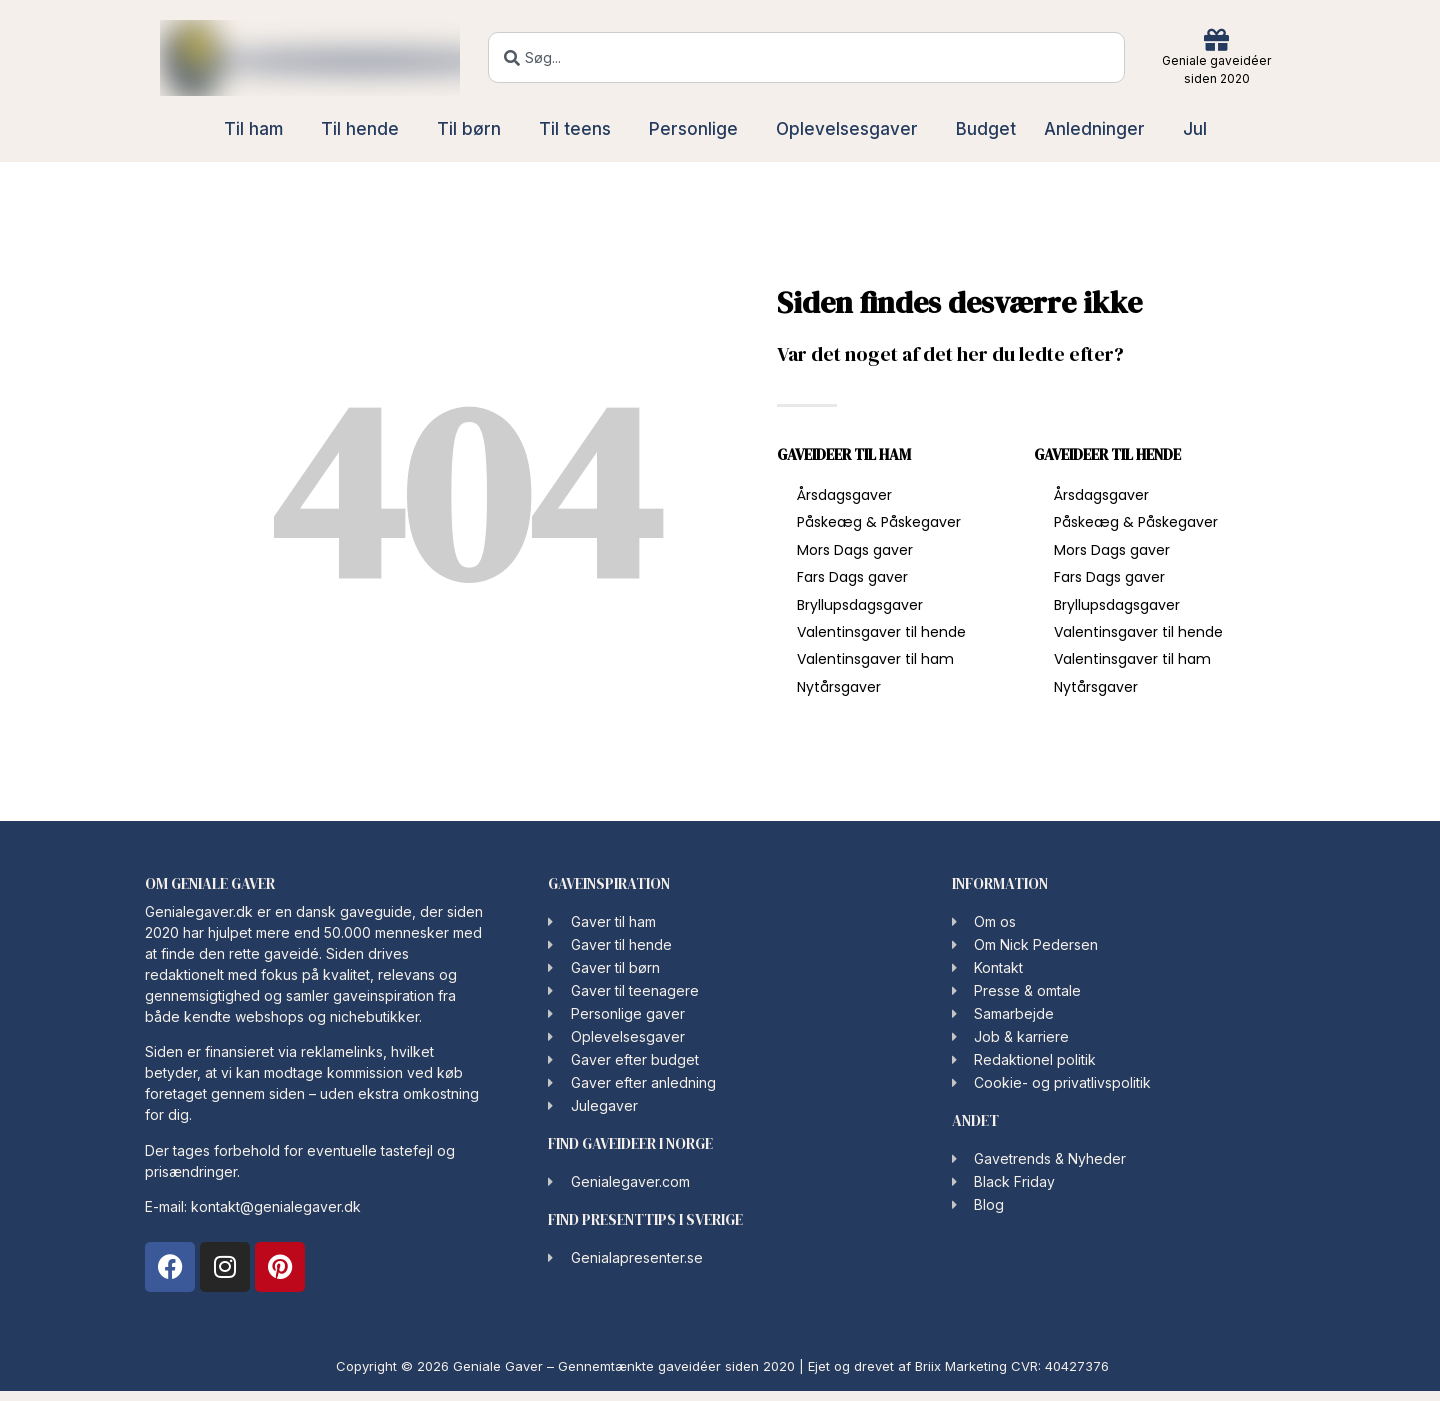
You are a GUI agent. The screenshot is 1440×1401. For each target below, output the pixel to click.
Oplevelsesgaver (852, 129)
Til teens (580, 129)
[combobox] (806, 57)
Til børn (474, 129)
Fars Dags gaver (852, 577)
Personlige (698, 129)
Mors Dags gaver (855, 550)
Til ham (258, 129)
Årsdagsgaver (844, 495)
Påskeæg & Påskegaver (879, 522)
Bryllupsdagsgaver (860, 605)
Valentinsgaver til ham (875, 659)
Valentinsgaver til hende (881, 632)
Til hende (365, 129)
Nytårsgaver (839, 687)
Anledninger (1099, 129)
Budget (986, 129)
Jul (1200, 129)
